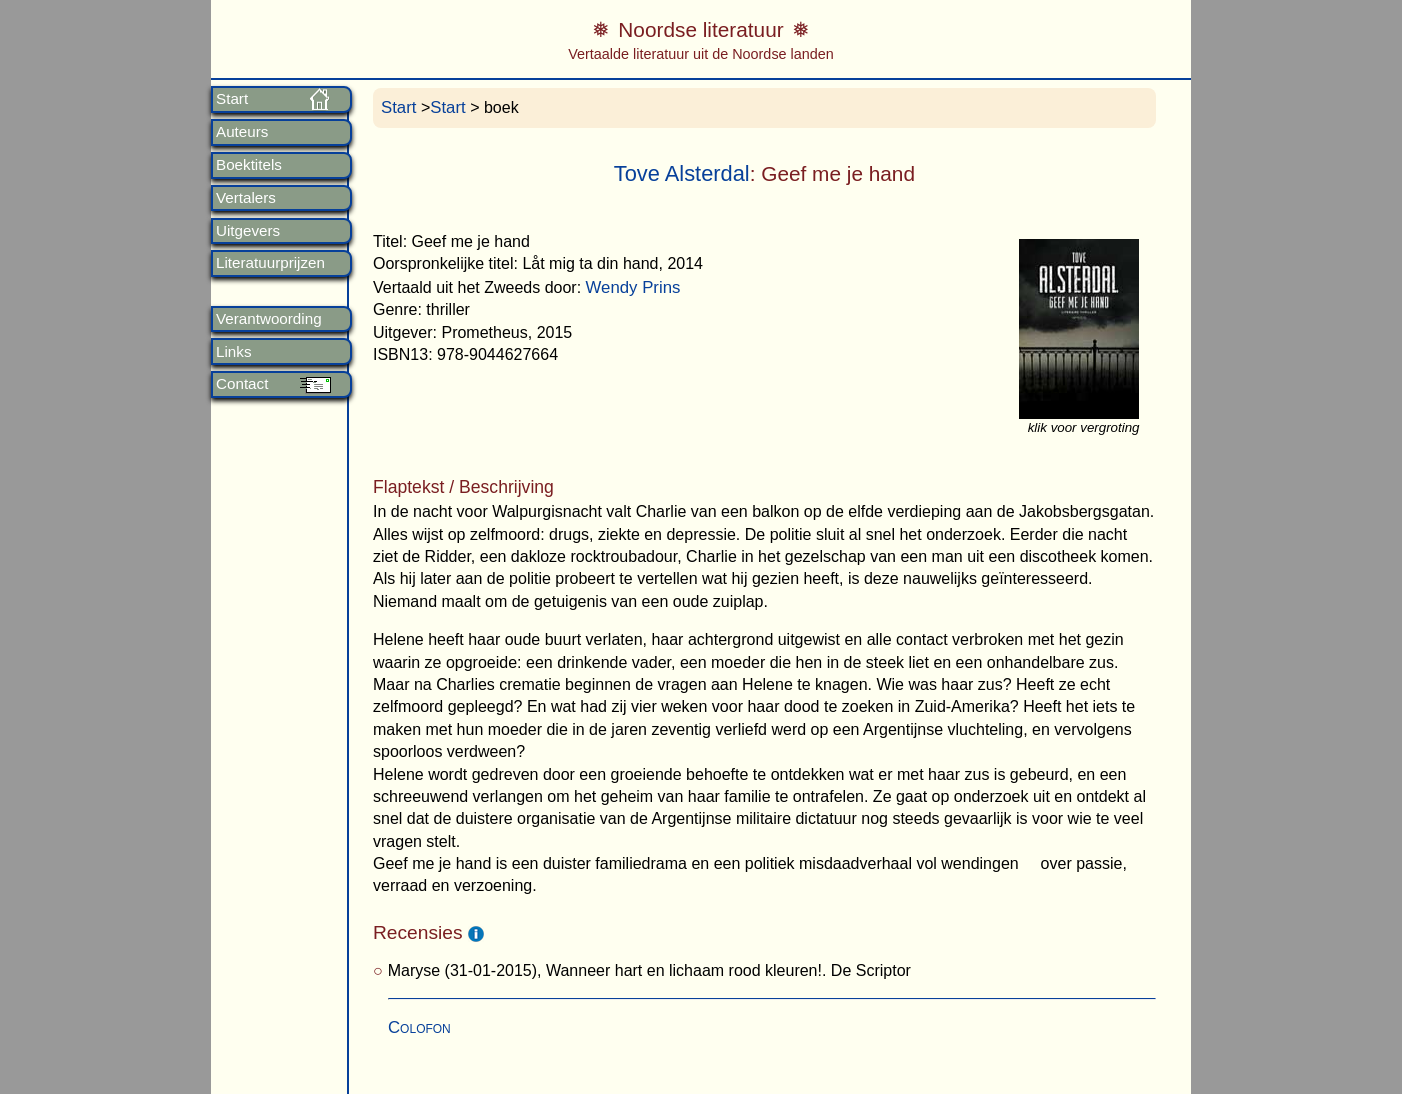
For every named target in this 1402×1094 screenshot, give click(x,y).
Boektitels (249, 165)
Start (232, 99)
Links (233, 352)
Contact (242, 384)
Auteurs (242, 132)
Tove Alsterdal (682, 173)
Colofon (419, 1027)
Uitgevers (248, 231)
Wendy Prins (633, 287)
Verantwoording (269, 319)
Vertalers (246, 198)
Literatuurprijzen (270, 263)
